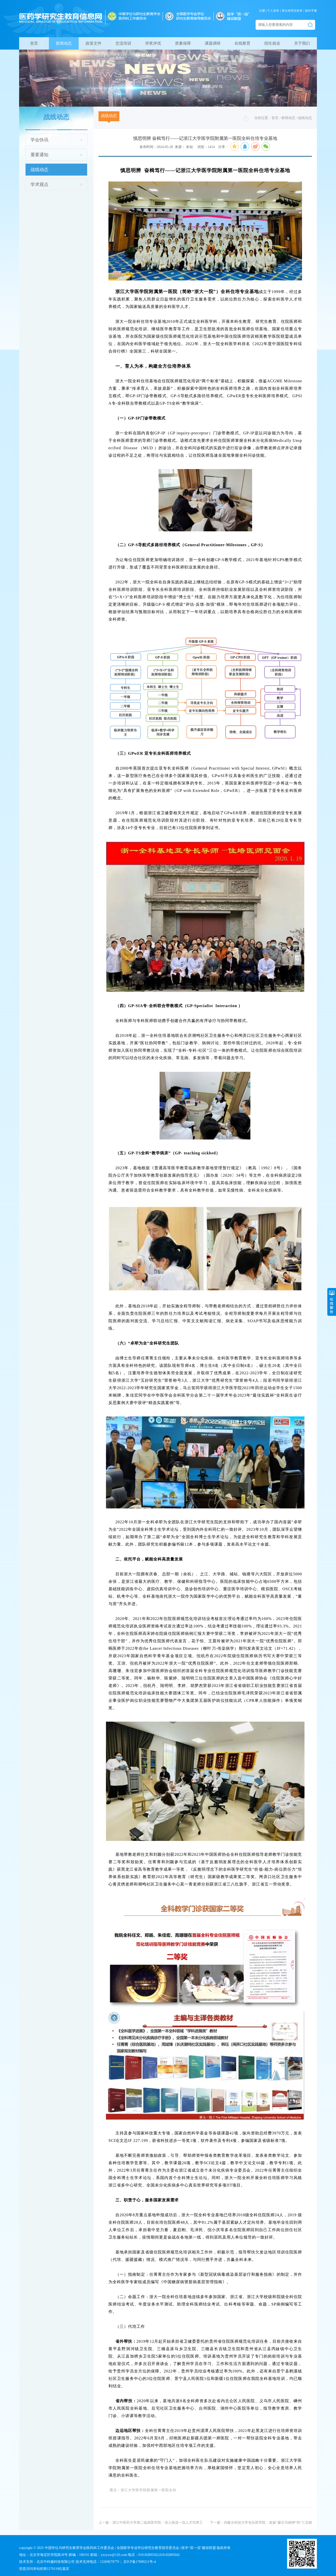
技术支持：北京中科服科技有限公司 (47, 2562)
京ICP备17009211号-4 (139, 2562)
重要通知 (39, 154)
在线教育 (242, 43)
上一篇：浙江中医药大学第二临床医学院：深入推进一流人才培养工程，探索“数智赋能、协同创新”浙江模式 (151, 2525)
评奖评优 (153, 43)
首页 (34, 43)
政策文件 (93, 43)
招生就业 (272, 43)
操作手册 (311, 10)
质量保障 (183, 43)
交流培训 (123, 43)
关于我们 (302, 43)
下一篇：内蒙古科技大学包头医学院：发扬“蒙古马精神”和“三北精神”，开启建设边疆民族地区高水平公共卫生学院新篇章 (261, 2525)
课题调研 (213, 43)
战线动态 (39, 169)
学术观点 (39, 184)
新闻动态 (64, 43)
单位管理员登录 (292, 10)
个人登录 (273, 10)
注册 (262, 10)
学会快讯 (39, 139)
